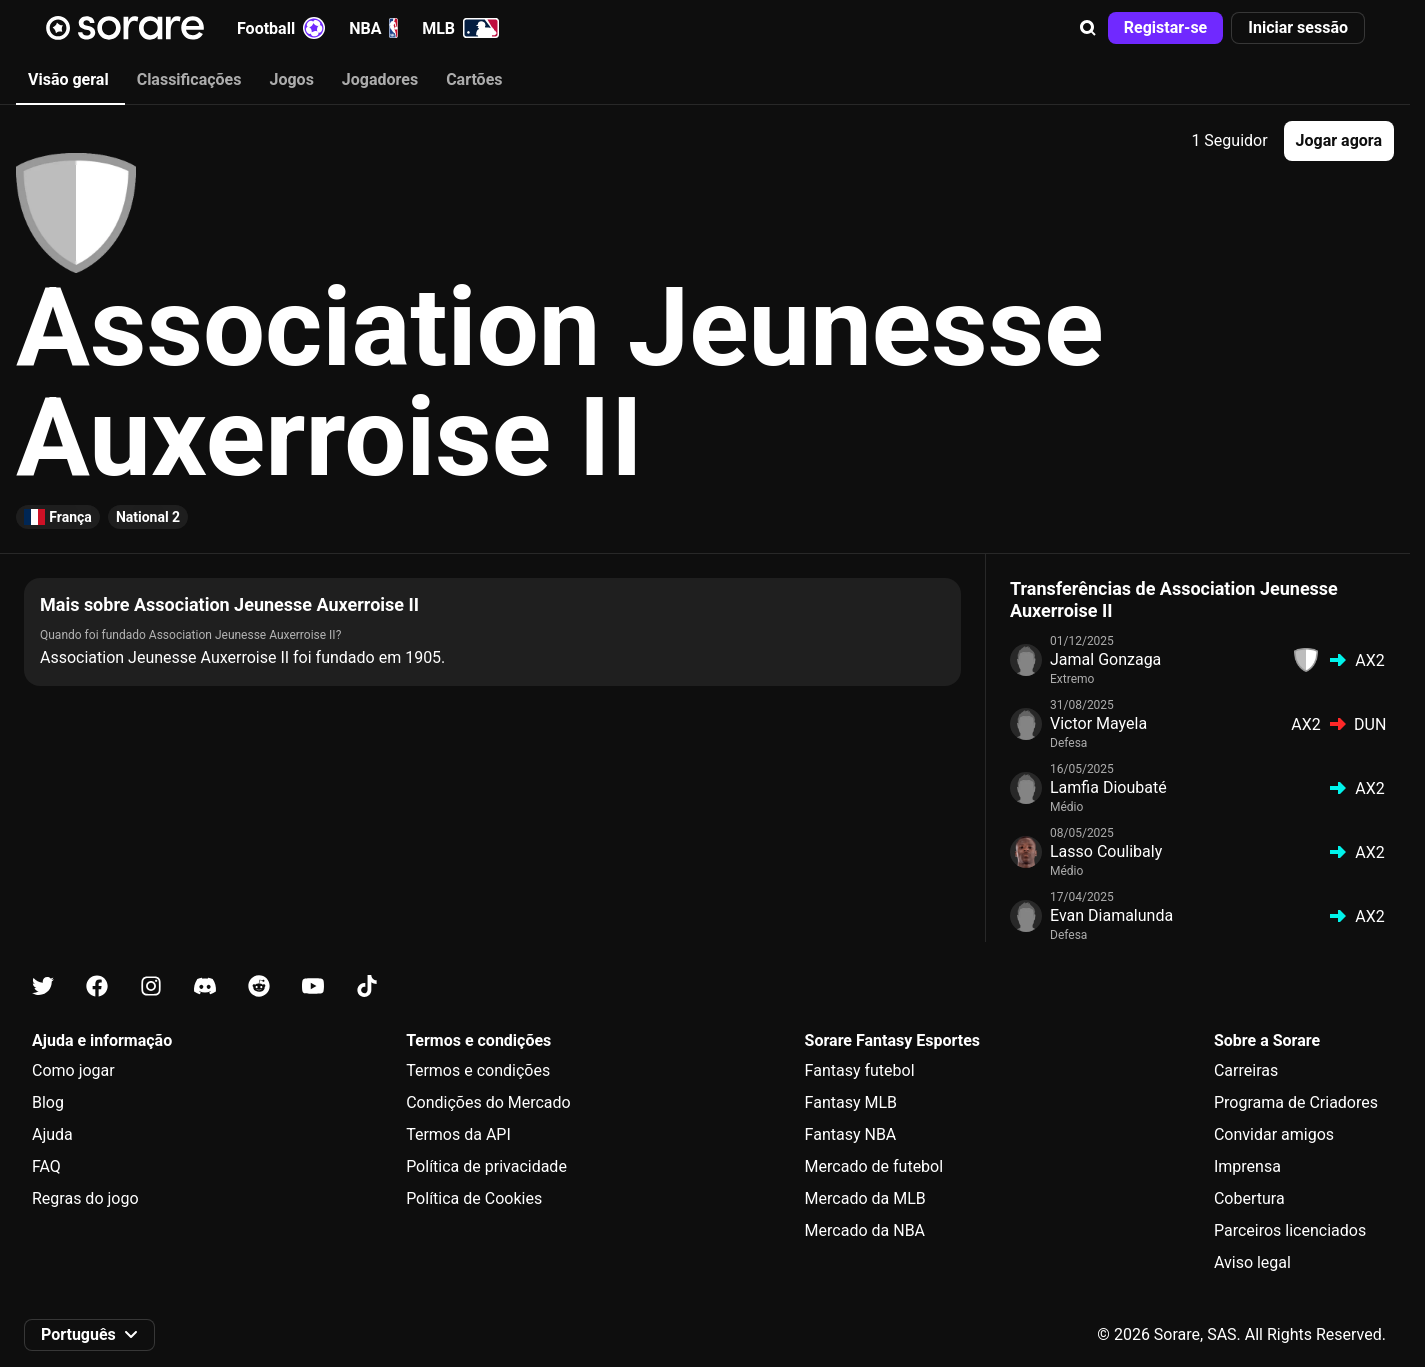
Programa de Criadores (1296, 1102)
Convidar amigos (1274, 1134)
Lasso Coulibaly (1106, 851)
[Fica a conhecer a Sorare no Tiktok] (367, 986)
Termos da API (458, 1134)
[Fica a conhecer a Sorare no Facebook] (97, 986)
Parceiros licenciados (1290, 1230)
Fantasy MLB (851, 1102)
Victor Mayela (1098, 723)
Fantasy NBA (851, 1134)
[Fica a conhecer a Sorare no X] (43, 986)
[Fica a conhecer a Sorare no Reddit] (259, 986)
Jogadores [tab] (380, 79)
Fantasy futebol (860, 1070)
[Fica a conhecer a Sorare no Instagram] (151, 986)
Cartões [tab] (474, 79)
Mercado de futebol (874, 1166)
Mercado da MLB (865, 1198)
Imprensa (1247, 1166)
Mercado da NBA (865, 1230)
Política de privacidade (486, 1166)
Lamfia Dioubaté (1108, 787)
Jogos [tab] (291, 79)
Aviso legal (1252, 1262)
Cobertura (1249, 1198)
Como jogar (73, 1070)
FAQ (46, 1166)
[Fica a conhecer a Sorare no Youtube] (313, 986)
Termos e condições (478, 1070)
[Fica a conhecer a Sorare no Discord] (205, 986)
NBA (373, 28)
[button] (1088, 28)
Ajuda (52, 1134)
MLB (460, 28)
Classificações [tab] (189, 79)
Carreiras (1246, 1070)
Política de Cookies (474, 1198)
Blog (48, 1102)
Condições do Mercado (488, 1102)
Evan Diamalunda (1111, 915)
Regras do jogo (85, 1198)
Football (281, 28)
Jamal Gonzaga (1105, 659)
